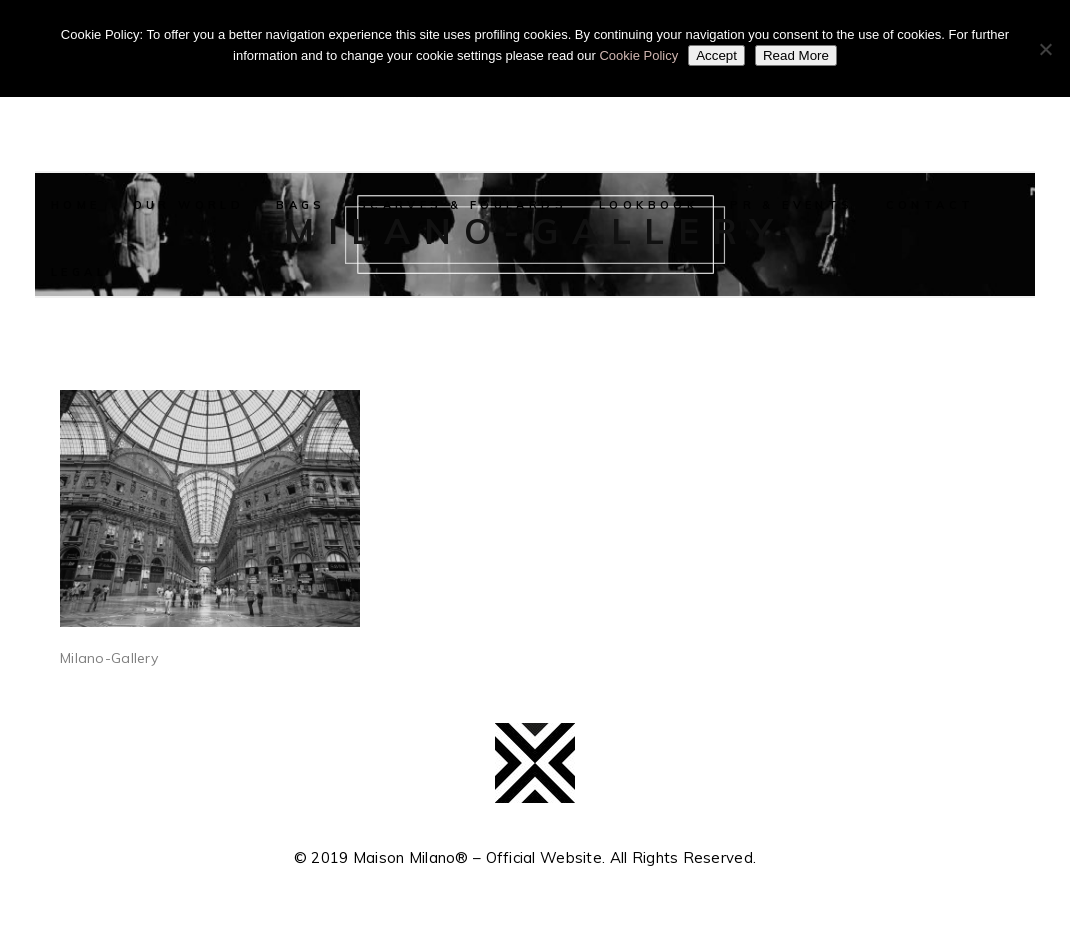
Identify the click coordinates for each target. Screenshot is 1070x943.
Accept (716, 55)
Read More (796, 55)
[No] (1045, 49)
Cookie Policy (638, 55)
